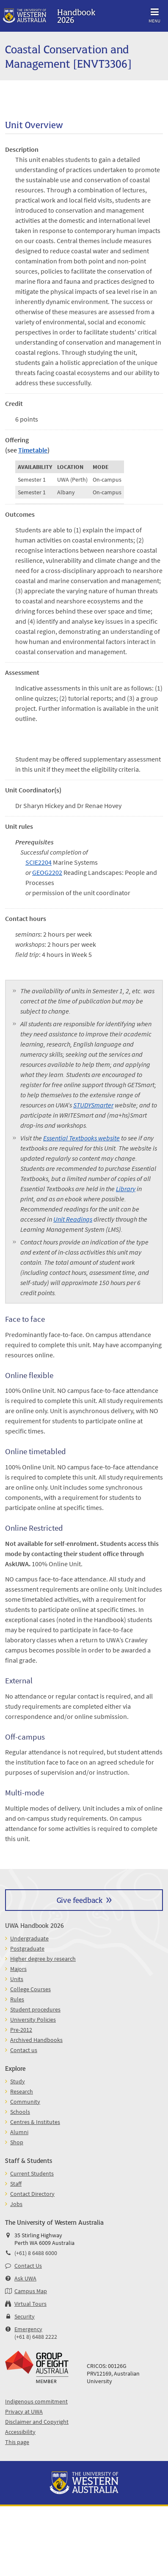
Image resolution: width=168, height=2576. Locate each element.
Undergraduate (29, 1938)
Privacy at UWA (24, 2411)
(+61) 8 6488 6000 (35, 2253)
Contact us (23, 2050)
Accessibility (20, 2432)
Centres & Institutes (35, 2122)
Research (21, 2091)
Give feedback (79, 1900)
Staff (16, 2183)
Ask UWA (25, 2278)
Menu (154, 14)
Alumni (19, 2132)
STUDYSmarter (93, 1105)
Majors (18, 1969)
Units (16, 1979)
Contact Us (28, 2265)
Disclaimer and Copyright (37, 2421)
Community (25, 2101)
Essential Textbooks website (81, 1138)
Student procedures (35, 2009)
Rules (17, 1999)
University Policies (33, 2019)
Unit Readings (72, 1219)
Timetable (32, 450)
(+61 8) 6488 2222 (35, 2336)
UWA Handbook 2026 (34, 1925)
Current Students (32, 2173)
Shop (16, 2142)
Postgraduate (27, 1948)
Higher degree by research (43, 1958)
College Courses (30, 1989)
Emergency (28, 2329)
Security (24, 2316)
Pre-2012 (21, 2029)
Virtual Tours (30, 2303)
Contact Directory (32, 2194)
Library (125, 1188)
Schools (20, 2112)
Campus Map (30, 2291)
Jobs (16, 2204)
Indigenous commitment (36, 2401)
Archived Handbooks (36, 2040)
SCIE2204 (38, 862)
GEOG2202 (47, 872)
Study (17, 2081)
